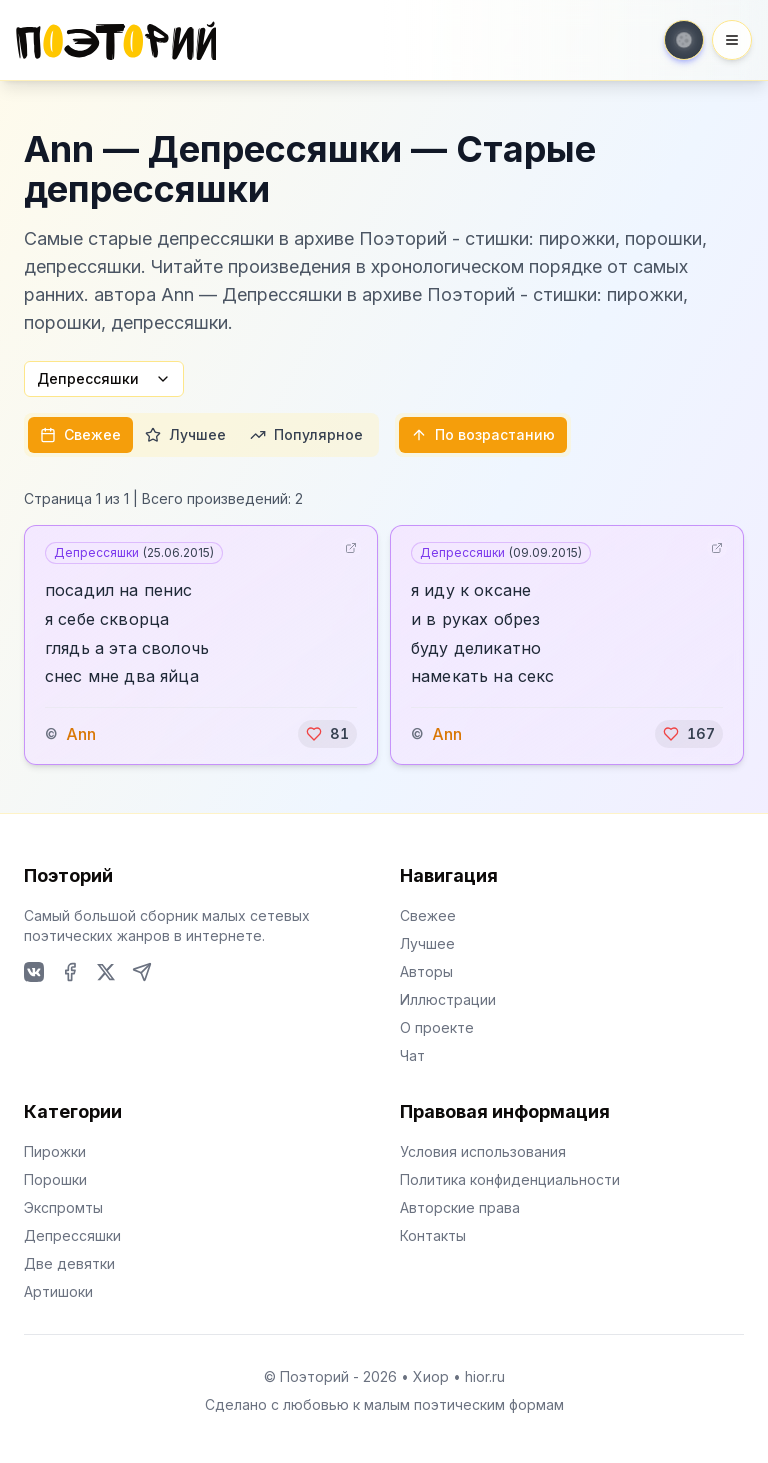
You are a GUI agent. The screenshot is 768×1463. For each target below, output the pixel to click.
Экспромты (63, 1207)
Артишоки (58, 1291)
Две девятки (69, 1263)
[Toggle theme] (684, 40)
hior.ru (485, 1376)
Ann (81, 734)
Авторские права (460, 1207)
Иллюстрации (448, 999)
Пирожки (55, 1151)
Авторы (426, 971)
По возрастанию (483, 434)
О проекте (437, 1027)
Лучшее (185, 434)
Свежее (80, 434)
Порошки (55, 1179)
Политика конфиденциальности (510, 1179)
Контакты (433, 1235)
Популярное (306, 434)
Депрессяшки (104, 378)
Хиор (431, 1376)
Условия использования (483, 1151)
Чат (412, 1055)
